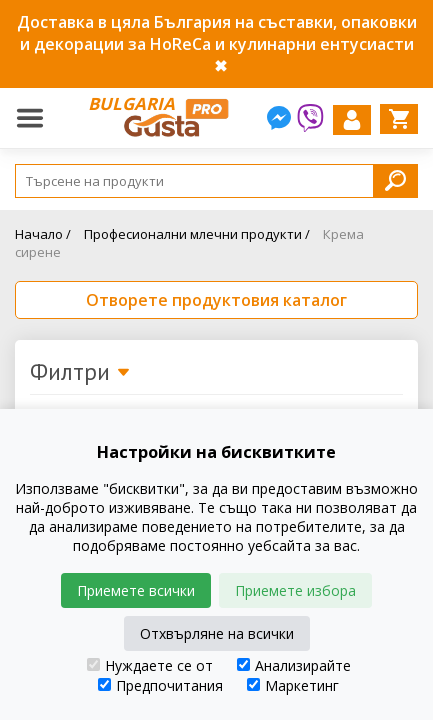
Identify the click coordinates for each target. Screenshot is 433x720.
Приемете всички (136, 590)
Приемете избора (295, 590)
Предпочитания (160, 685)
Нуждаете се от (150, 665)
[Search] (216, 181)
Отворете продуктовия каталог (216, 300)
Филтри (80, 373)
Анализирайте (294, 665)
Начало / (43, 234)
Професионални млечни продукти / (197, 234)
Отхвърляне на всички (217, 633)
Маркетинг (293, 685)
